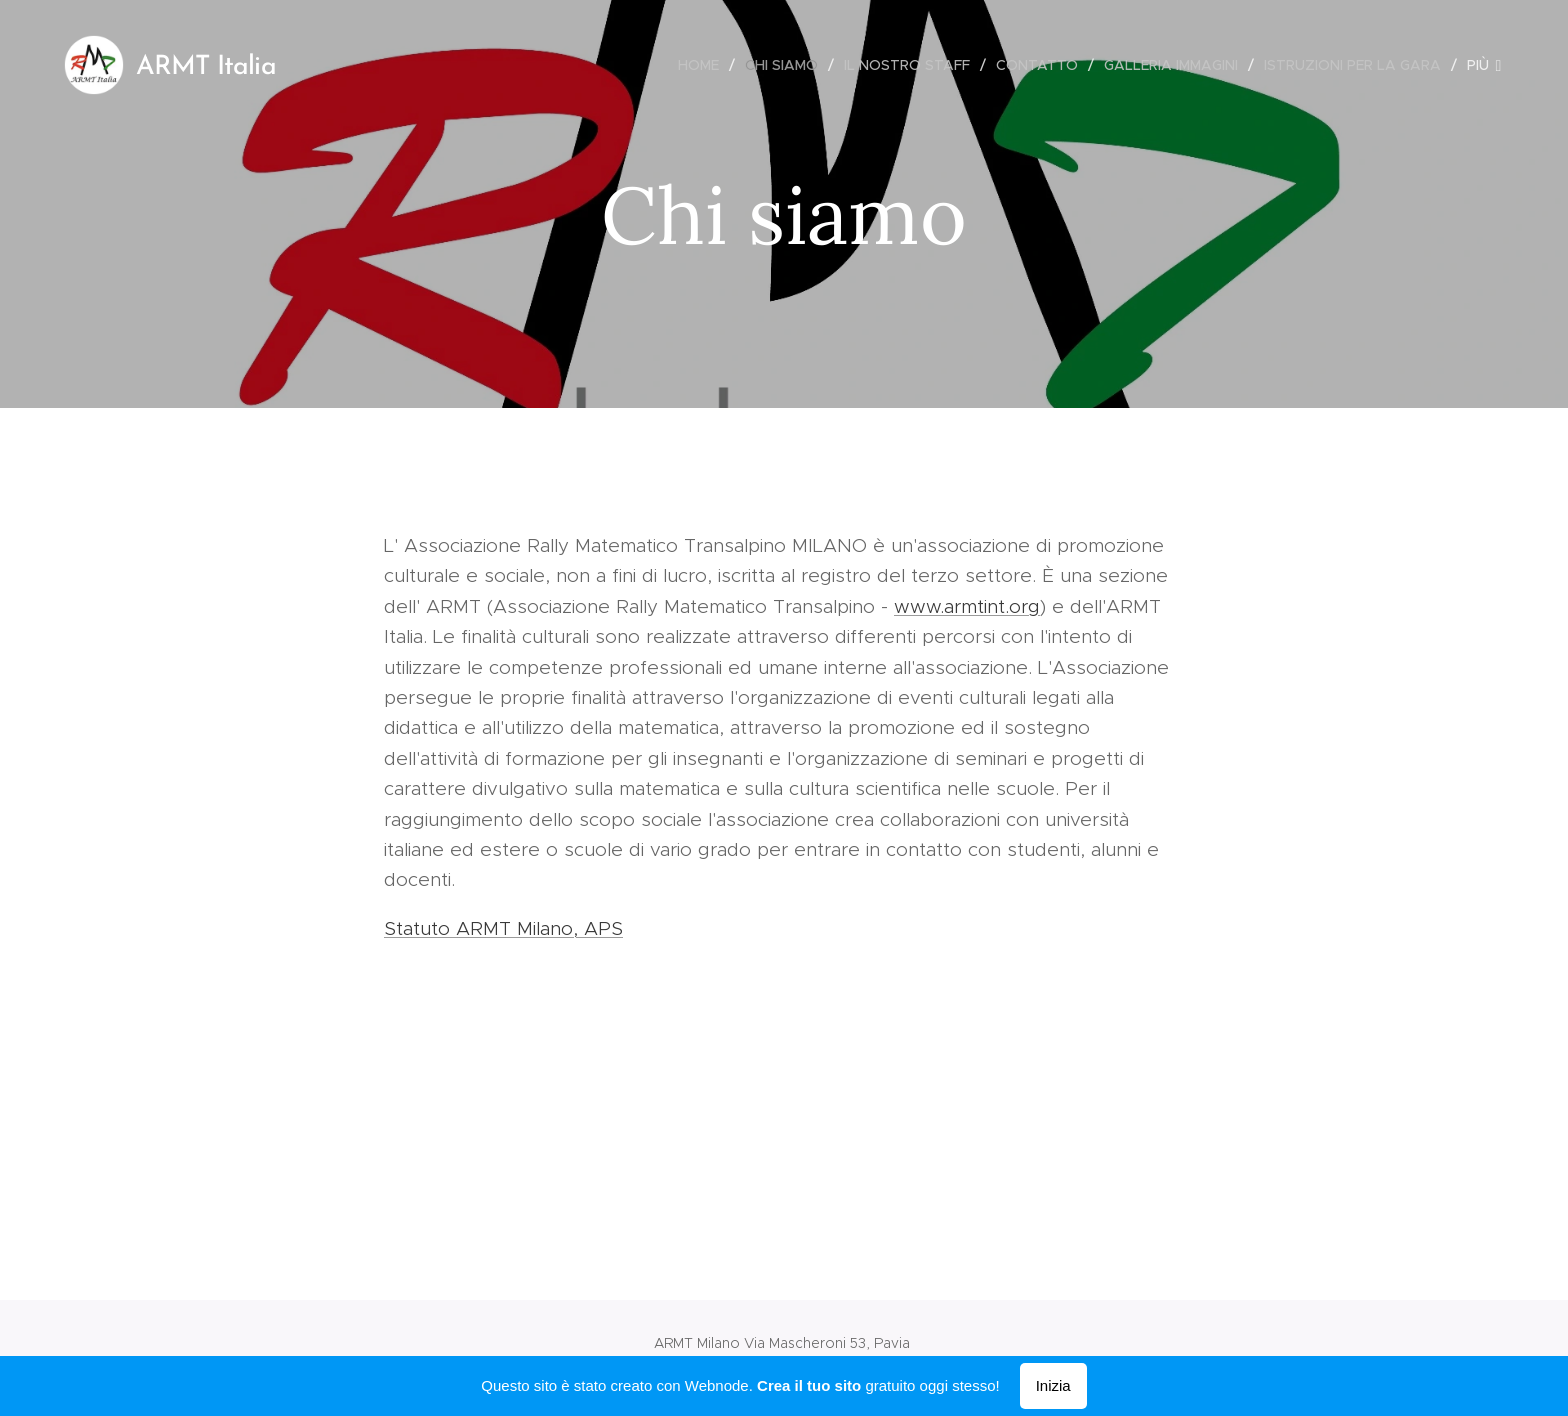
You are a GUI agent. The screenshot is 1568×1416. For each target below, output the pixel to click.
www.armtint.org (967, 606)
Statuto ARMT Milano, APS (503, 928)
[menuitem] (704, 65)
